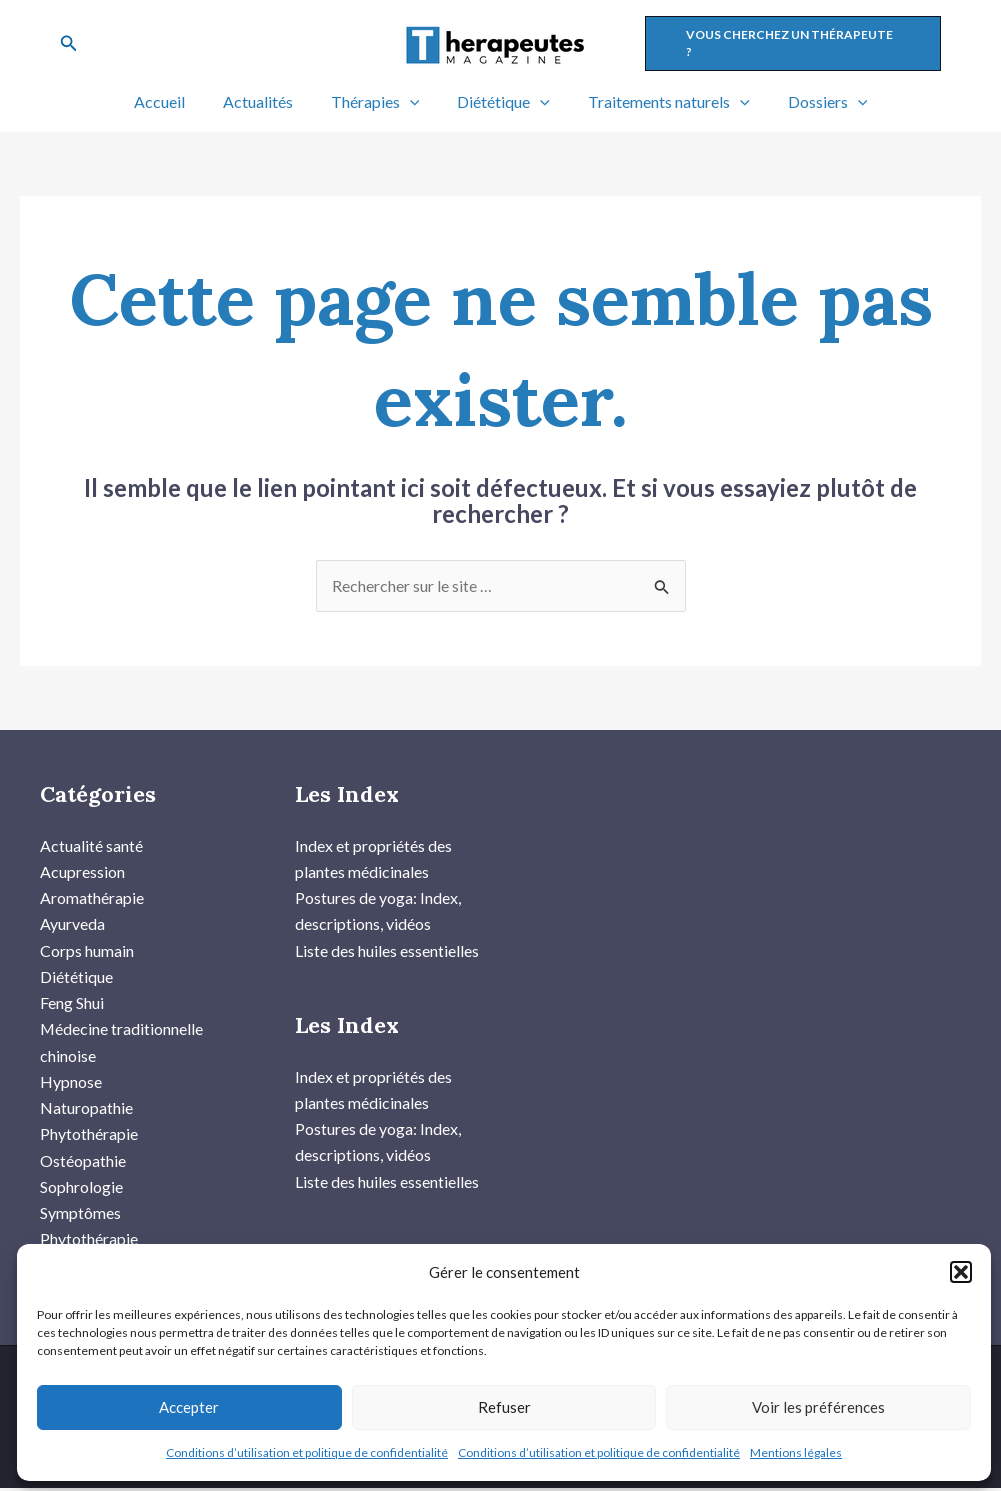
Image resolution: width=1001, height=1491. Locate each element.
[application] (413, 102)
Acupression (82, 871)
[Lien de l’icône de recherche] (69, 43)
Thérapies (378, 102)
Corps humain (87, 950)
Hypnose (71, 1082)
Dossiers (813, 102)
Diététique (500, 102)
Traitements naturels (660, 102)
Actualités (267, 101)
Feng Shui (72, 1003)
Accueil (174, 101)
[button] (961, 1272)
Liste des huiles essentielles (387, 950)
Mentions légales (796, 1452)
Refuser (504, 1407)
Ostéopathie (83, 1161)
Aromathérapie (92, 897)
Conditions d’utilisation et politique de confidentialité (307, 1452)
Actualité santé (91, 845)
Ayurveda (72, 924)
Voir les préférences (818, 1407)
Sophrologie (81, 1188)
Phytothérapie (89, 1135)
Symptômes (80, 1214)
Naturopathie (86, 1109)
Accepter (189, 1407)
